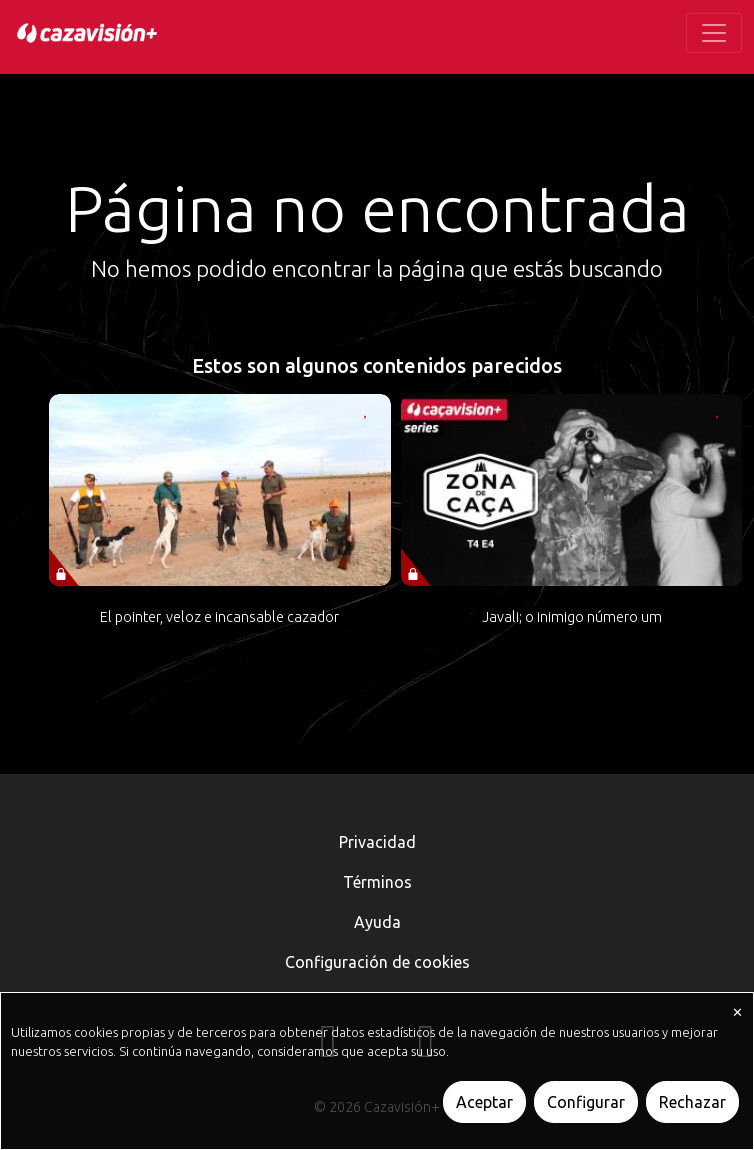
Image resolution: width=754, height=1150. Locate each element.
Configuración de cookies (377, 962)
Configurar (586, 1102)
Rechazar (692, 1102)
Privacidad (377, 842)
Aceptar (484, 1102)
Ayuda (377, 922)
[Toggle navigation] (714, 33)
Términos (377, 882)
